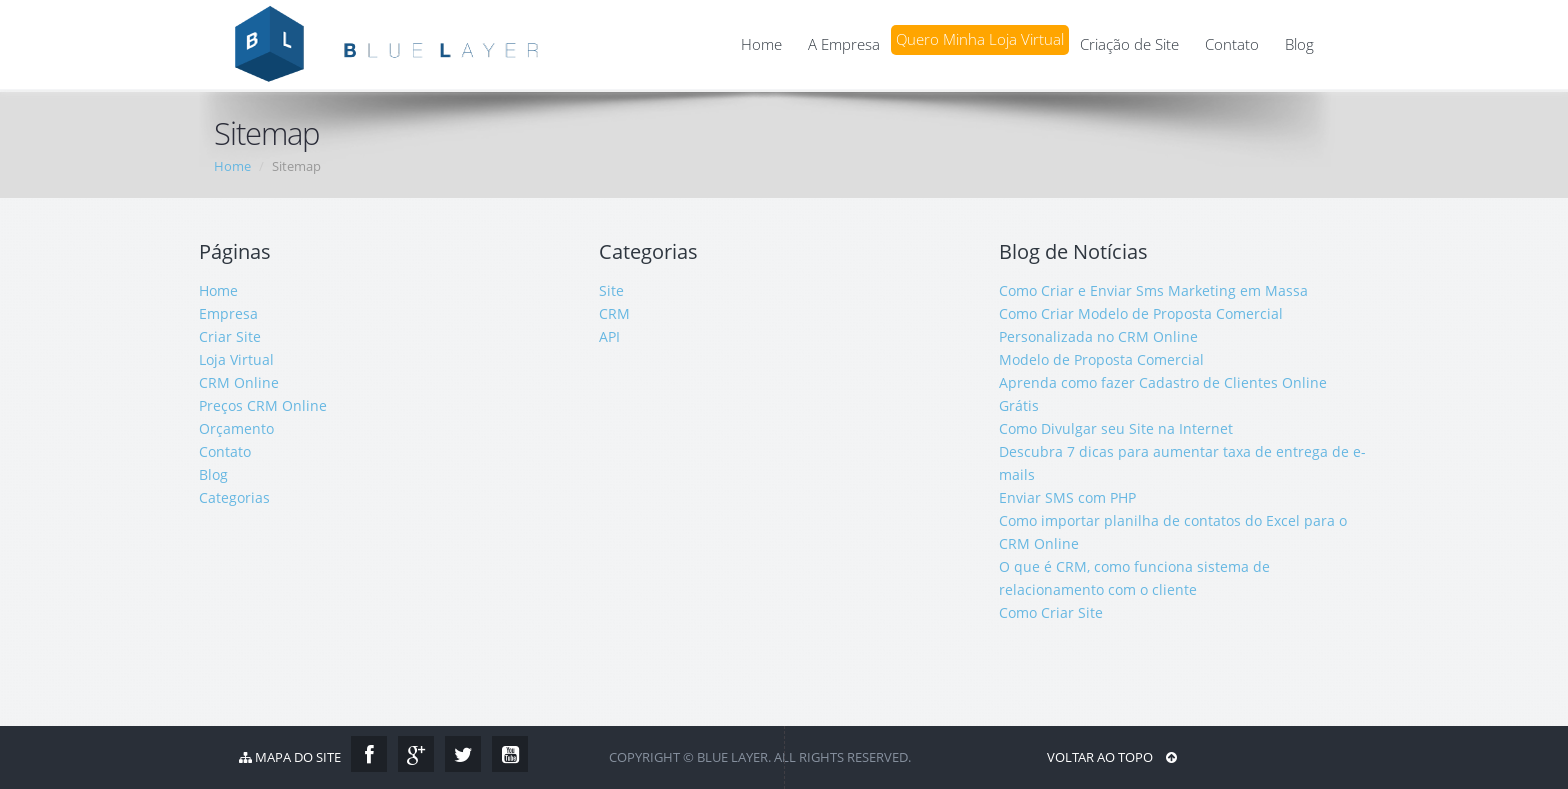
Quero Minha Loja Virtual (980, 39)
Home (761, 44)
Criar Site (230, 336)
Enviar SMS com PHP (1067, 497)
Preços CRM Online (263, 405)
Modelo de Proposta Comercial (1101, 359)
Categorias (234, 497)
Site (611, 290)
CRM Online (239, 382)
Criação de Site (1129, 44)
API (609, 336)
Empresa (228, 313)
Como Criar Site (1051, 612)
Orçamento (236, 428)
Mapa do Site (290, 757)
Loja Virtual (236, 359)
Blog (1299, 44)
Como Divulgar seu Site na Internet (1116, 428)
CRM (614, 313)
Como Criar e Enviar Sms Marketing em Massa (1153, 290)
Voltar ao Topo (1112, 757)
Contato (1232, 44)
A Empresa (844, 44)
